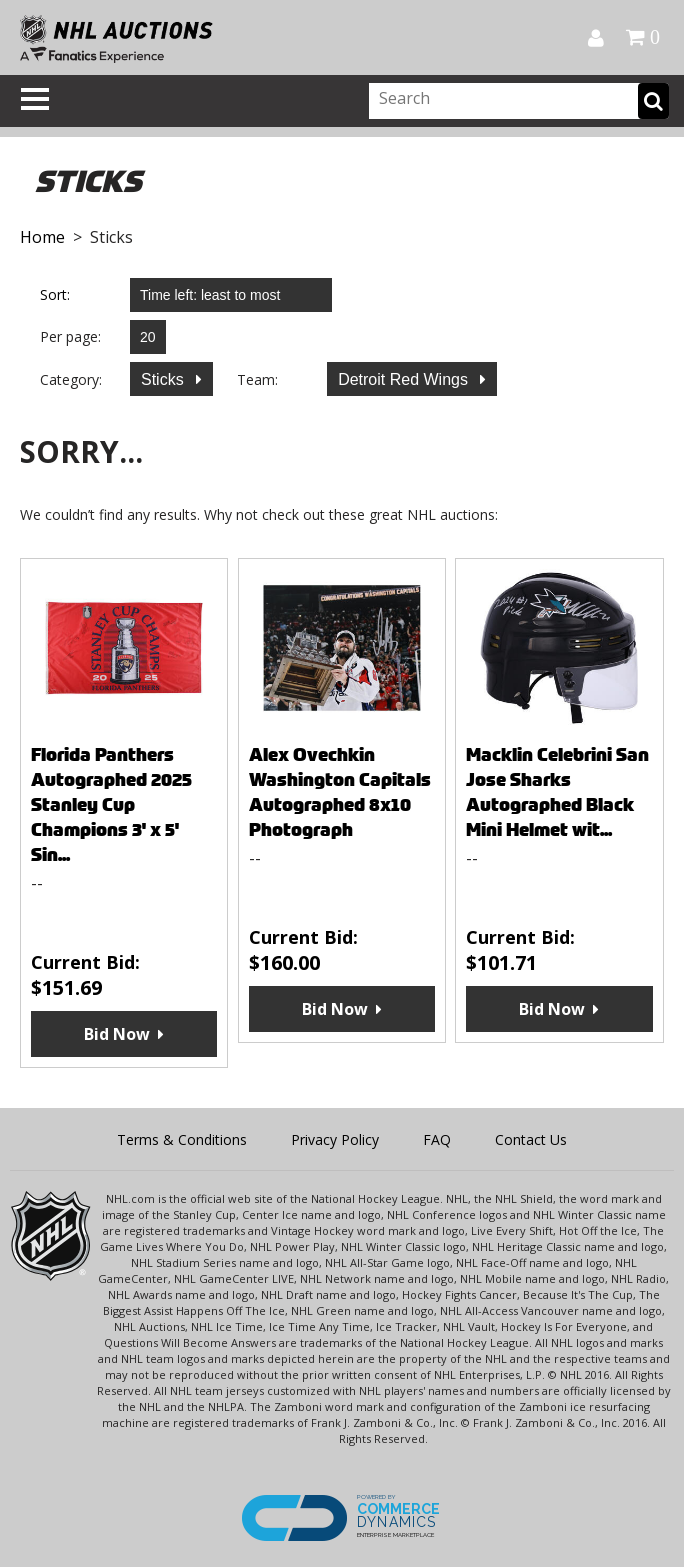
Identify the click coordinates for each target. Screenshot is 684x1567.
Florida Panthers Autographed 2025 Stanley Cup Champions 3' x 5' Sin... (111, 804)
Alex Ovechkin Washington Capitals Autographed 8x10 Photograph (340, 792)
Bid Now (117, 1034)
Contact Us (531, 1139)
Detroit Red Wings (405, 379)
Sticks (164, 379)
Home (42, 237)
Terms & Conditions (182, 1139)
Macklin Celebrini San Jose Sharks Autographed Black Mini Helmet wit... (557, 792)
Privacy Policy (335, 1139)
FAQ (437, 1139)
